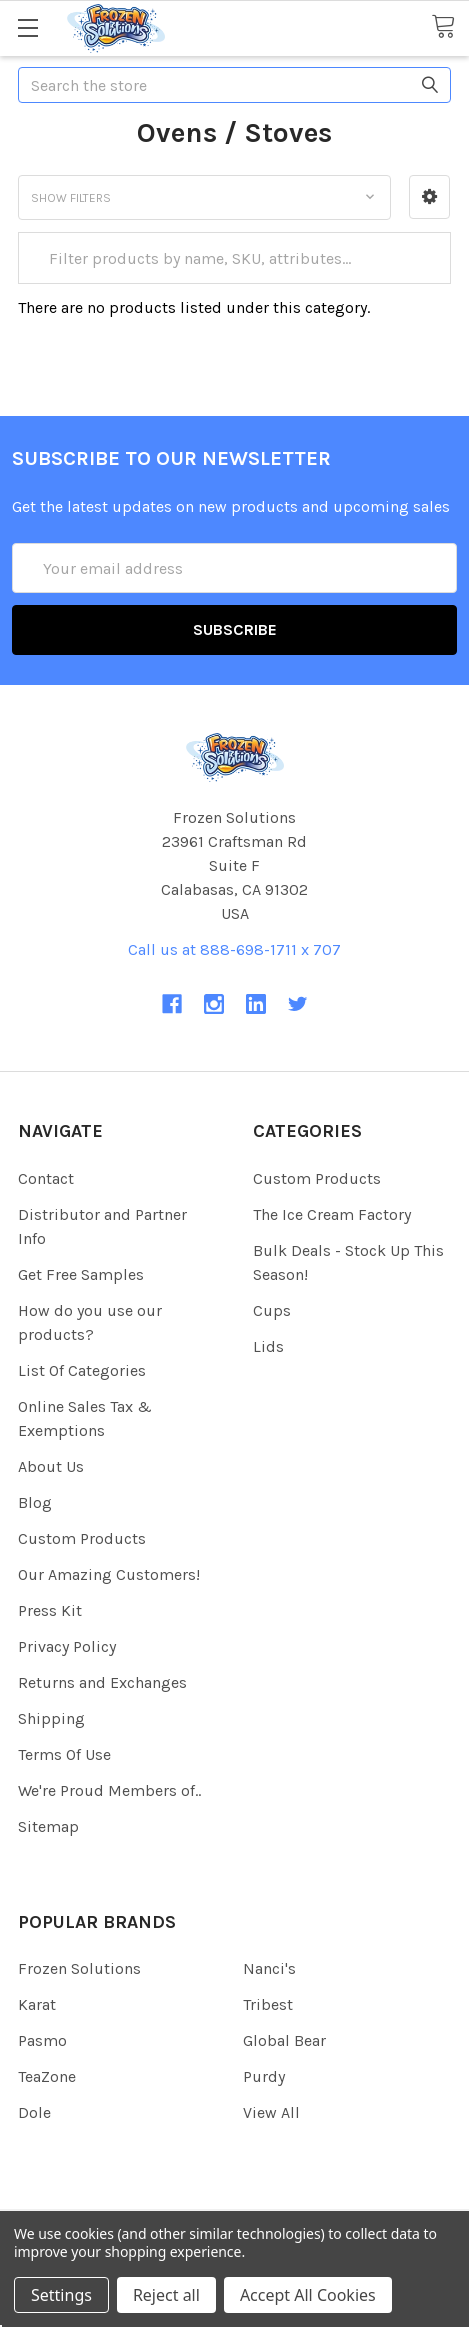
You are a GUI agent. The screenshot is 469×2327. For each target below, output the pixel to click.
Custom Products (82, 1538)
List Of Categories (82, 1370)
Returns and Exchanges (102, 1682)
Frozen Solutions (79, 1968)
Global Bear (284, 2040)
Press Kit (50, 1610)
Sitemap (48, 1826)
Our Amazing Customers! (109, 1574)
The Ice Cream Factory (332, 1214)
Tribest (268, 2004)
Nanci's (269, 1968)
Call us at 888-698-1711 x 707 (234, 949)
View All (271, 2112)
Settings (61, 2295)
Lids (268, 1346)
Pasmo (42, 2040)
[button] (429, 197)
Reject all (166, 2295)
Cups (272, 1310)
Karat (37, 2004)
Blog (35, 1502)
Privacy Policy (67, 1646)
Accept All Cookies (308, 2295)
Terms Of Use (64, 1754)
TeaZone (47, 2076)
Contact (46, 1178)
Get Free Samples (81, 1274)
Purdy (264, 2076)
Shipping (51, 1718)
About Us (51, 1466)
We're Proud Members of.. (109, 1790)
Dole (34, 2112)
